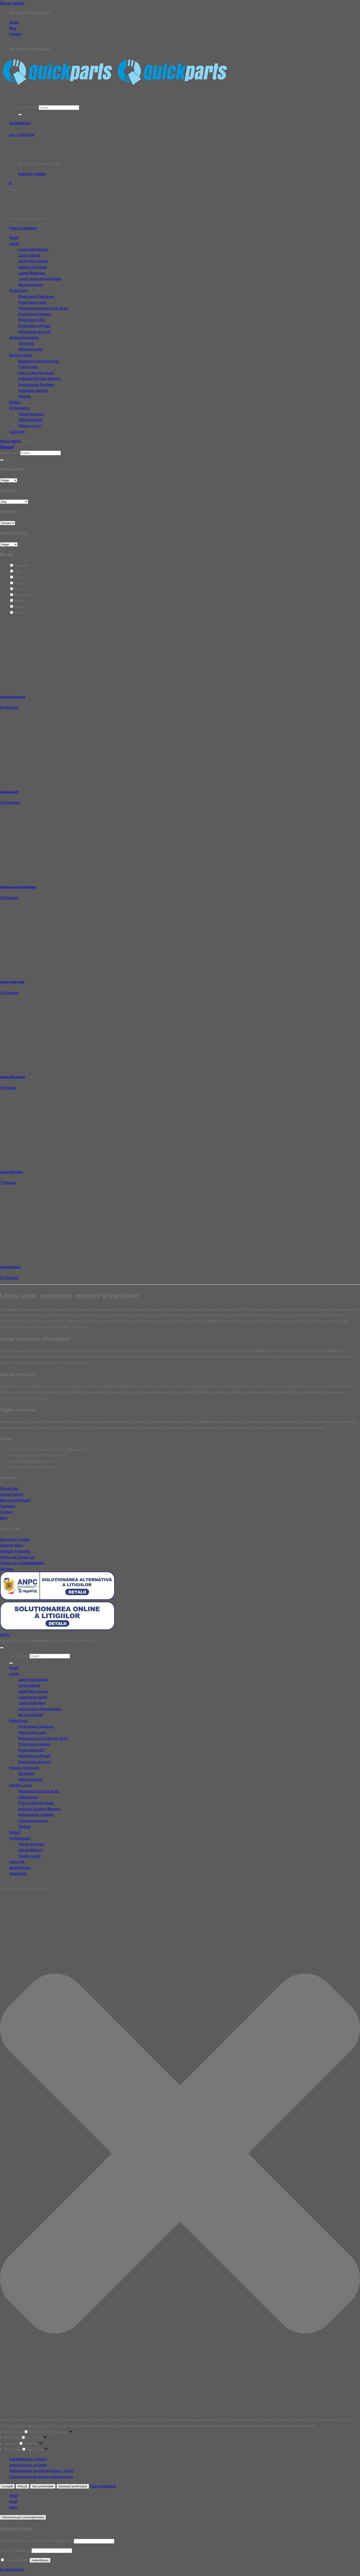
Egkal (18, 571)
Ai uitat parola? (12, 2569)
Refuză (22, 2486)
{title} (13, 2495)
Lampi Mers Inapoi (33, 261)
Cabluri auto (28, 366)
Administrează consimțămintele (23, 2517)
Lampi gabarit (29, 255)
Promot (20, 606)
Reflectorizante (30, 349)
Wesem (20, 612)
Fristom (20, 583)
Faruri (13, 237)
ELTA (18, 577)
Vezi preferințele (43, 2486)
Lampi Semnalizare (33, 249)
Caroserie (17, 431)
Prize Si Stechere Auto (36, 372)
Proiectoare (18, 290)
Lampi (14, 243)
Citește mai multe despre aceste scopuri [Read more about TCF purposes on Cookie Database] (41, 2476)
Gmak (18, 589)
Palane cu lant (29, 425)
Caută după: (28, 107)
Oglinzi (14, 402)
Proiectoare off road (34, 325)
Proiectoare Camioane (36, 296)
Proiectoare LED (31, 319)
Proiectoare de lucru (34, 331)
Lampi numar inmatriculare (39, 278)
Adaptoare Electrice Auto (38, 361)
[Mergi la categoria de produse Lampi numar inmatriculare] (180, 854)
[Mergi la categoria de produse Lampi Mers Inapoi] (180, 1044)
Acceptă (7, 2486)
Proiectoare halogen (34, 314)
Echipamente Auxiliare (36, 384)
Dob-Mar (21, 565)
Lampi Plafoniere (31, 273)
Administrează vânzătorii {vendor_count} (41, 2470)
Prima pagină (10, 441)
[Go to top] (2, 1647)
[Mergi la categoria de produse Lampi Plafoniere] (180, 1139)
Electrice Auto (20, 355)
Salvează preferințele (72, 2486)
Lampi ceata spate (32, 267)
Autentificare (39, 2560)
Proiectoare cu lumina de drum (43, 308)
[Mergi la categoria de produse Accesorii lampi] (180, 1235)
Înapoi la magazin (32, 173)
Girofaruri (26, 343)
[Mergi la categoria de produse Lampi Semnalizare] (180, 664)
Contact (15, 33)
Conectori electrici (33, 390)
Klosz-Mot (22, 595)
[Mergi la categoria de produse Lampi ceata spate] (180, 950)
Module (24, 396)
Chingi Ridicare (30, 419)
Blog (12, 28)
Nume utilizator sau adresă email (36, 2541)
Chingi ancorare (31, 414)
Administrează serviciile (28, 2465)
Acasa (14, 22)
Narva (18, 600)
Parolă (15, 2550)
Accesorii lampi (30, 284)
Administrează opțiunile (28, 2459)
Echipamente (19, 408)
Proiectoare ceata (32, 302)
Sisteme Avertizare (24, 337)
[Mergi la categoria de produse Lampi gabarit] (180, 759)
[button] (19, 123)
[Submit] (20, 114)
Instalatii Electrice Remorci (39, 378)
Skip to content (12, 3)
